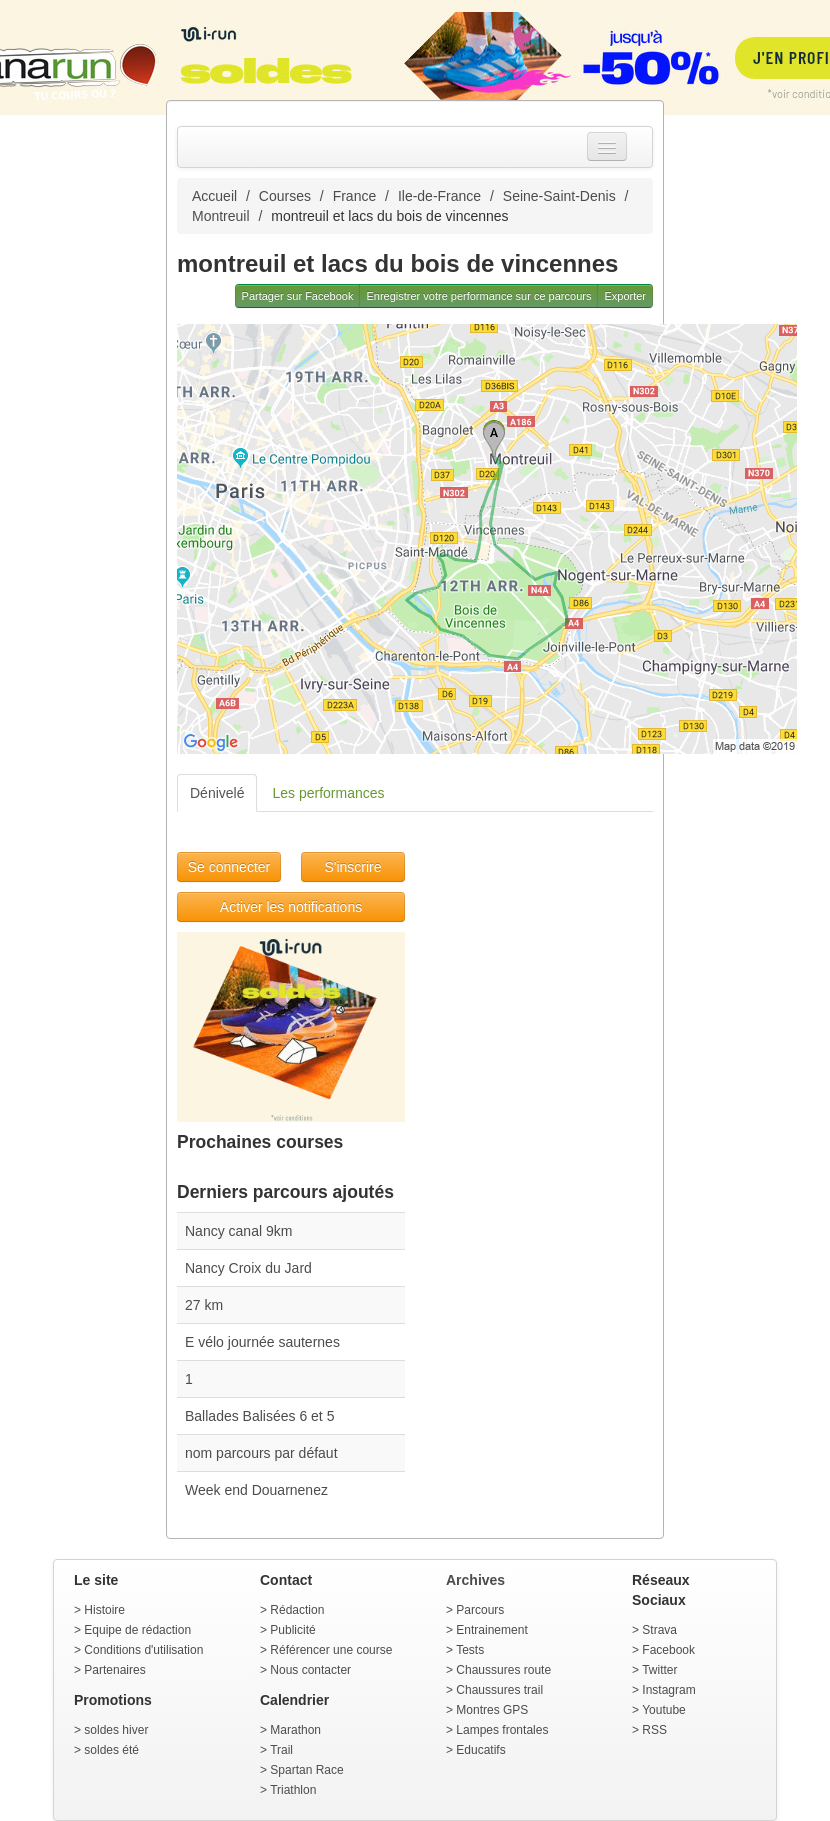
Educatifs (480, 1750)
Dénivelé (217, 793)
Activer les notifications (291, 907)
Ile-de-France (439, 196)
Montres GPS (492, 1710)
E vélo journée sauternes (262, 1342)
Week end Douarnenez (256, 1490)
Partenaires (114, 1670)
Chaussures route (503, 1670)
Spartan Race (306, 1770)
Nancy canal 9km (238, 1231)
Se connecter (229, 867)
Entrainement (491, 1630)
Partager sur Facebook (298, 296)
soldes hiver (116, 1730)
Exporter (625, 296)
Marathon (295, 1730)
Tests (470, 1650)
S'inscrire (352, 867)
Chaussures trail (499, 1690)
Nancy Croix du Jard (248, 1268)
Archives (475, 1580)
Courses (285, 196)
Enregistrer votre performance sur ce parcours (478, 296)
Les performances (328, 793)
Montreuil (221, 216)
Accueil (214, 196)
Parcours (480, 1610)
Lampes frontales (502, 1730)
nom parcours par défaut (261, 1453)
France (355, 196)
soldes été (111, 1750)
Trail (281, 1750)
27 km (204, 1305)
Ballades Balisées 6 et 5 (259, 1416)
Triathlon (293, 1790)
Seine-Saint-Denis (559, 196)
